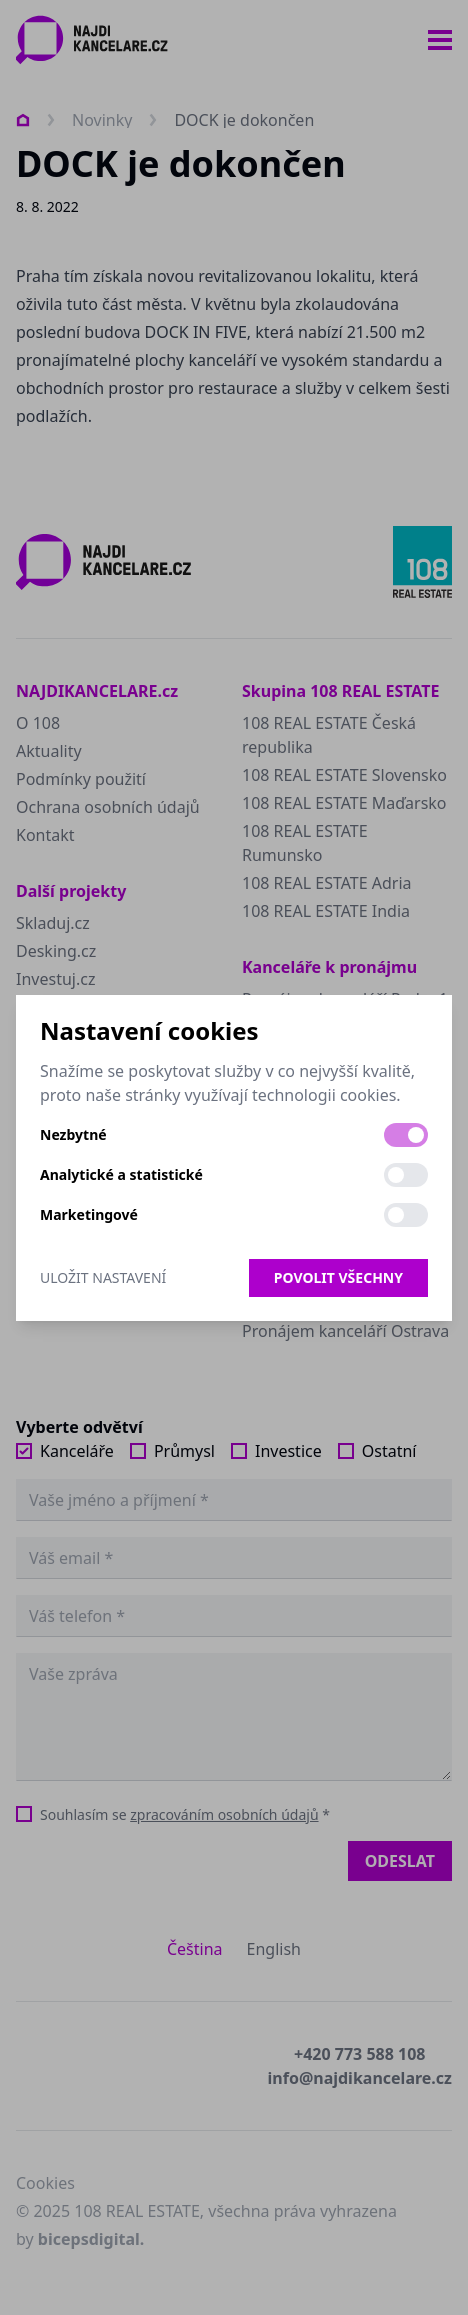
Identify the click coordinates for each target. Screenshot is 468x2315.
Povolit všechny (338, 1277)
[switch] (406, 1135)
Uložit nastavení (103, 1277)
